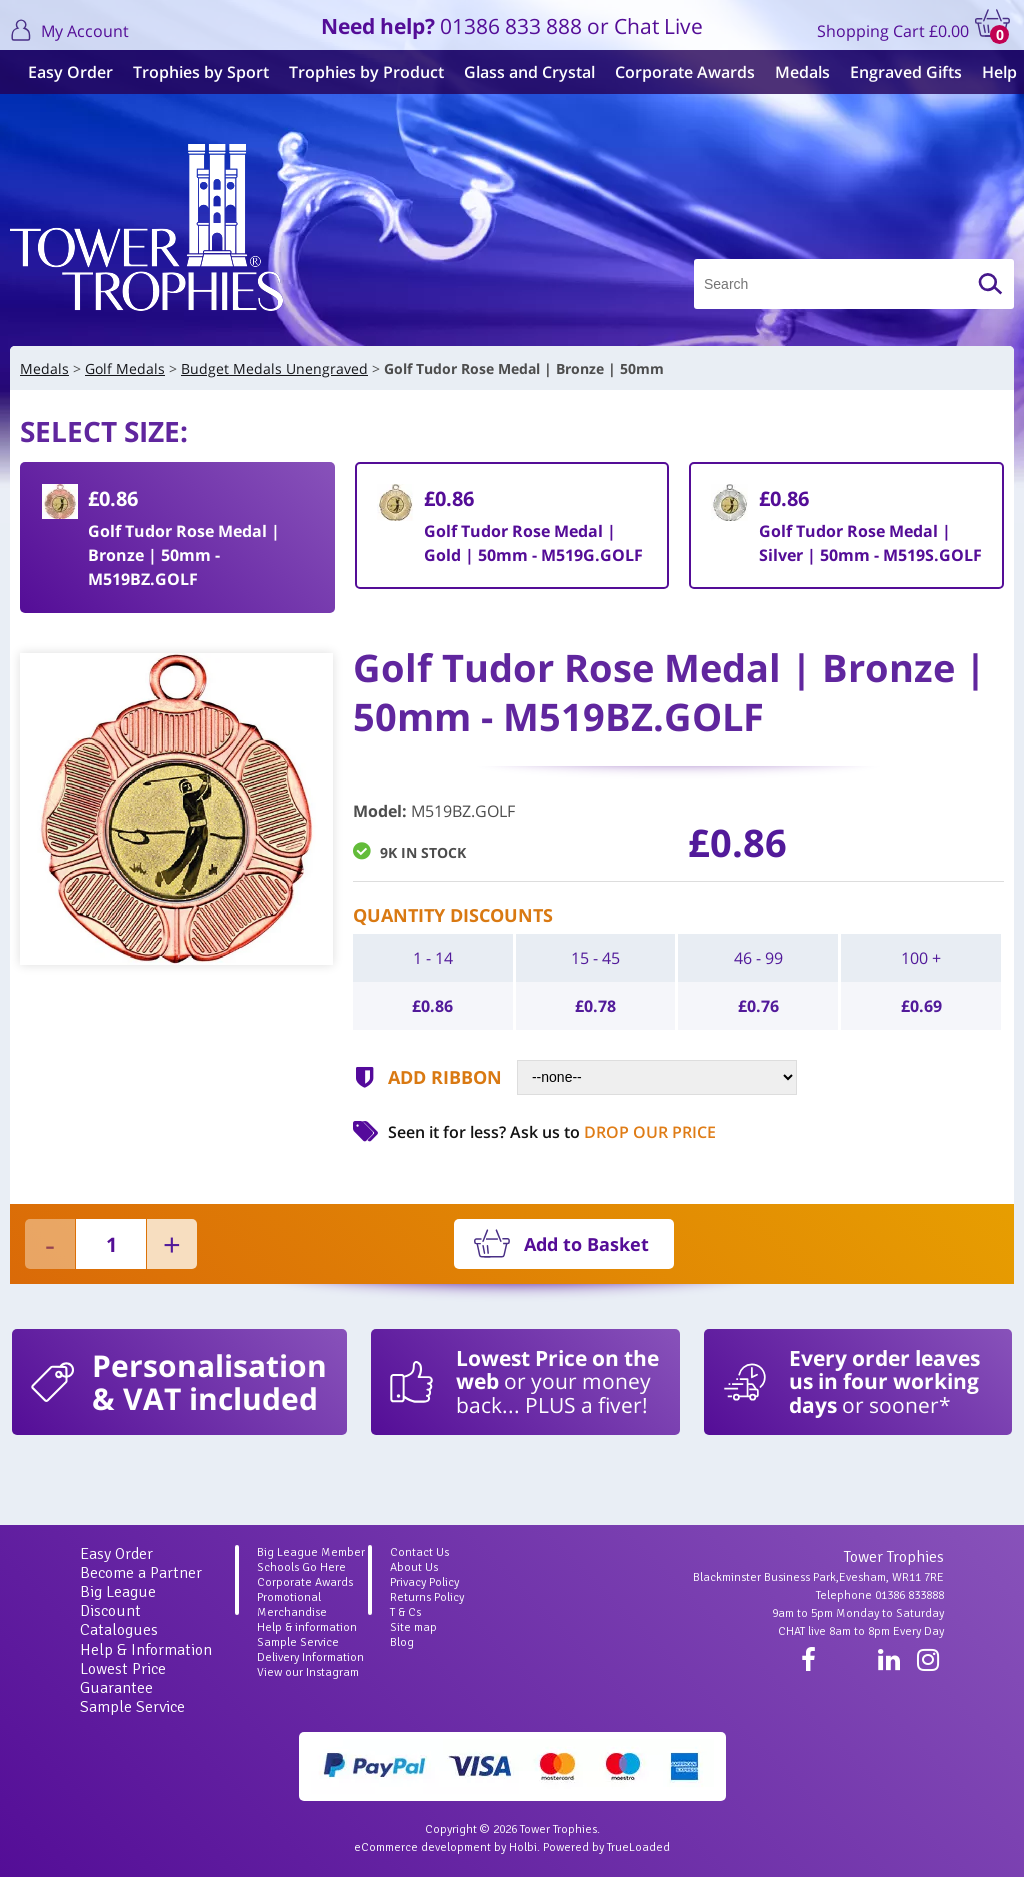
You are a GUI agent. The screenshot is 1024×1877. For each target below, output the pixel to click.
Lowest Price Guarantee (123, 1678)
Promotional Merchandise (292, 1605)
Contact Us (419, 1552)
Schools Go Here (301, 1567)
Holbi (523, 1847)
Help (991, 72)
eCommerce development (422, 1847)
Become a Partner (141, 1573)
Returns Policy (427, 1597)
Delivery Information (310, 1657)
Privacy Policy (424, 1582)
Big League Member (311, 1552)
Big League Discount (118, 1601)
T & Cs (405, 1612)
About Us (414, 1567)
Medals (794, 72)
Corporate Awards (677, 72)
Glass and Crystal (521, 72)
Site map (413, 1627)
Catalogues (119, 1630)
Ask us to (613, 1132)
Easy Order (62, 72)
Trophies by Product (358, 72)
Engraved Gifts (898, 72)
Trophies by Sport (193, 72)
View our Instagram (308, 1672)
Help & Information (146, 1650)
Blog (402, 1642)
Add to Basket (586, 1244)
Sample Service (132, 1707)
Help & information (307, 1627)
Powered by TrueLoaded (606, 1847)
